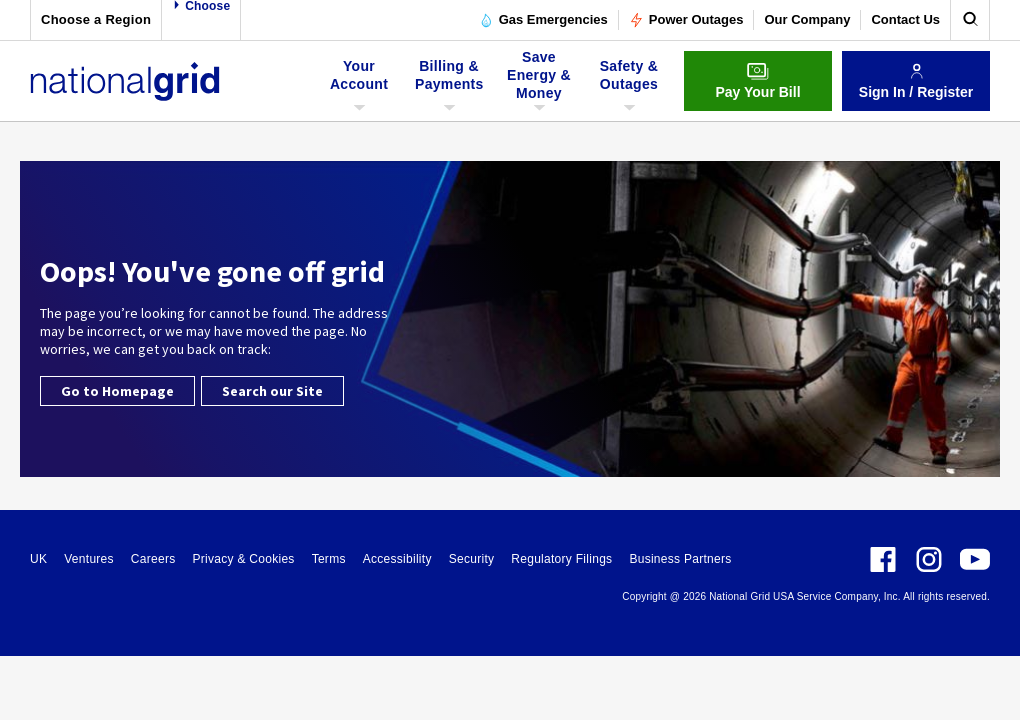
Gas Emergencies (543, 20)
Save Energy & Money (539, 81)
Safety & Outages (629, 81)
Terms (329, 559)
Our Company (807, 19)
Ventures (89, 559)
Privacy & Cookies (243, 559)
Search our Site (272, 391)
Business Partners (680, 559)
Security (472, 559)
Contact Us (905, 19)
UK (38, 559)
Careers (153, 559)
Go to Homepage (117, 391)
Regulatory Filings (561, 559)
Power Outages (686, 20)
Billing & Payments (449, 81)
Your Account (361, 81)
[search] (970, 20)
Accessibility (397, 559)
